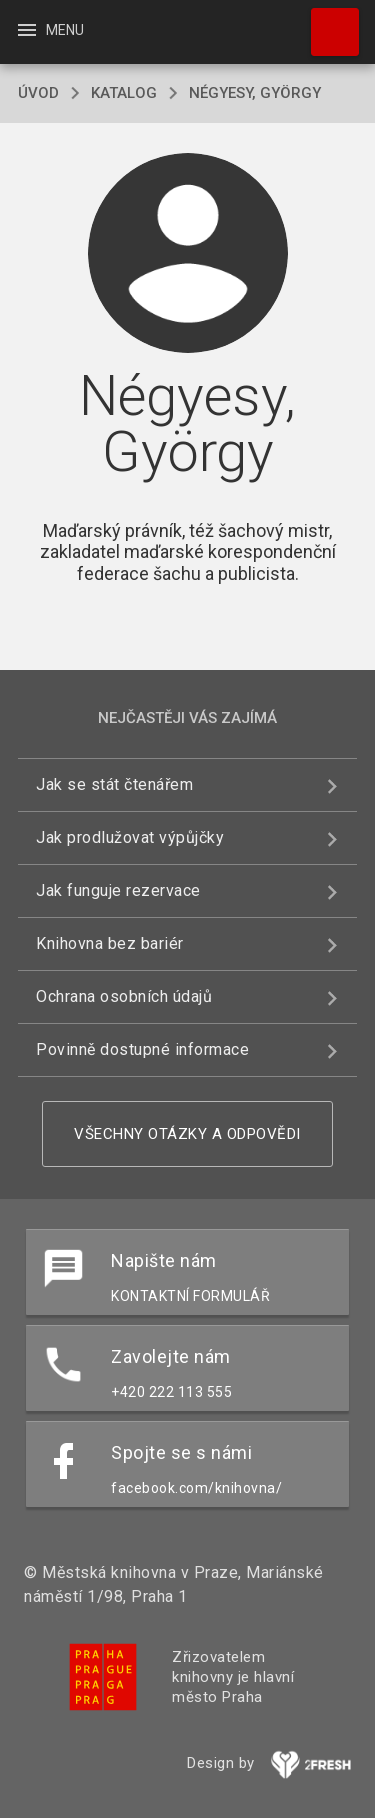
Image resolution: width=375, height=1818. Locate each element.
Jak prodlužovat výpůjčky (130, 837)
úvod (38, 93)
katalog (124, 93)
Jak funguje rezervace (118, 890)
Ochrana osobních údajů (124, 996)
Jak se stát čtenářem (114, 784)
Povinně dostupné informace (142, 1049)
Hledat (326, 22)
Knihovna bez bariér (110, 943)
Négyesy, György (255, 93)
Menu (49, 30)
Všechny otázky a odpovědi (187, 1134)
